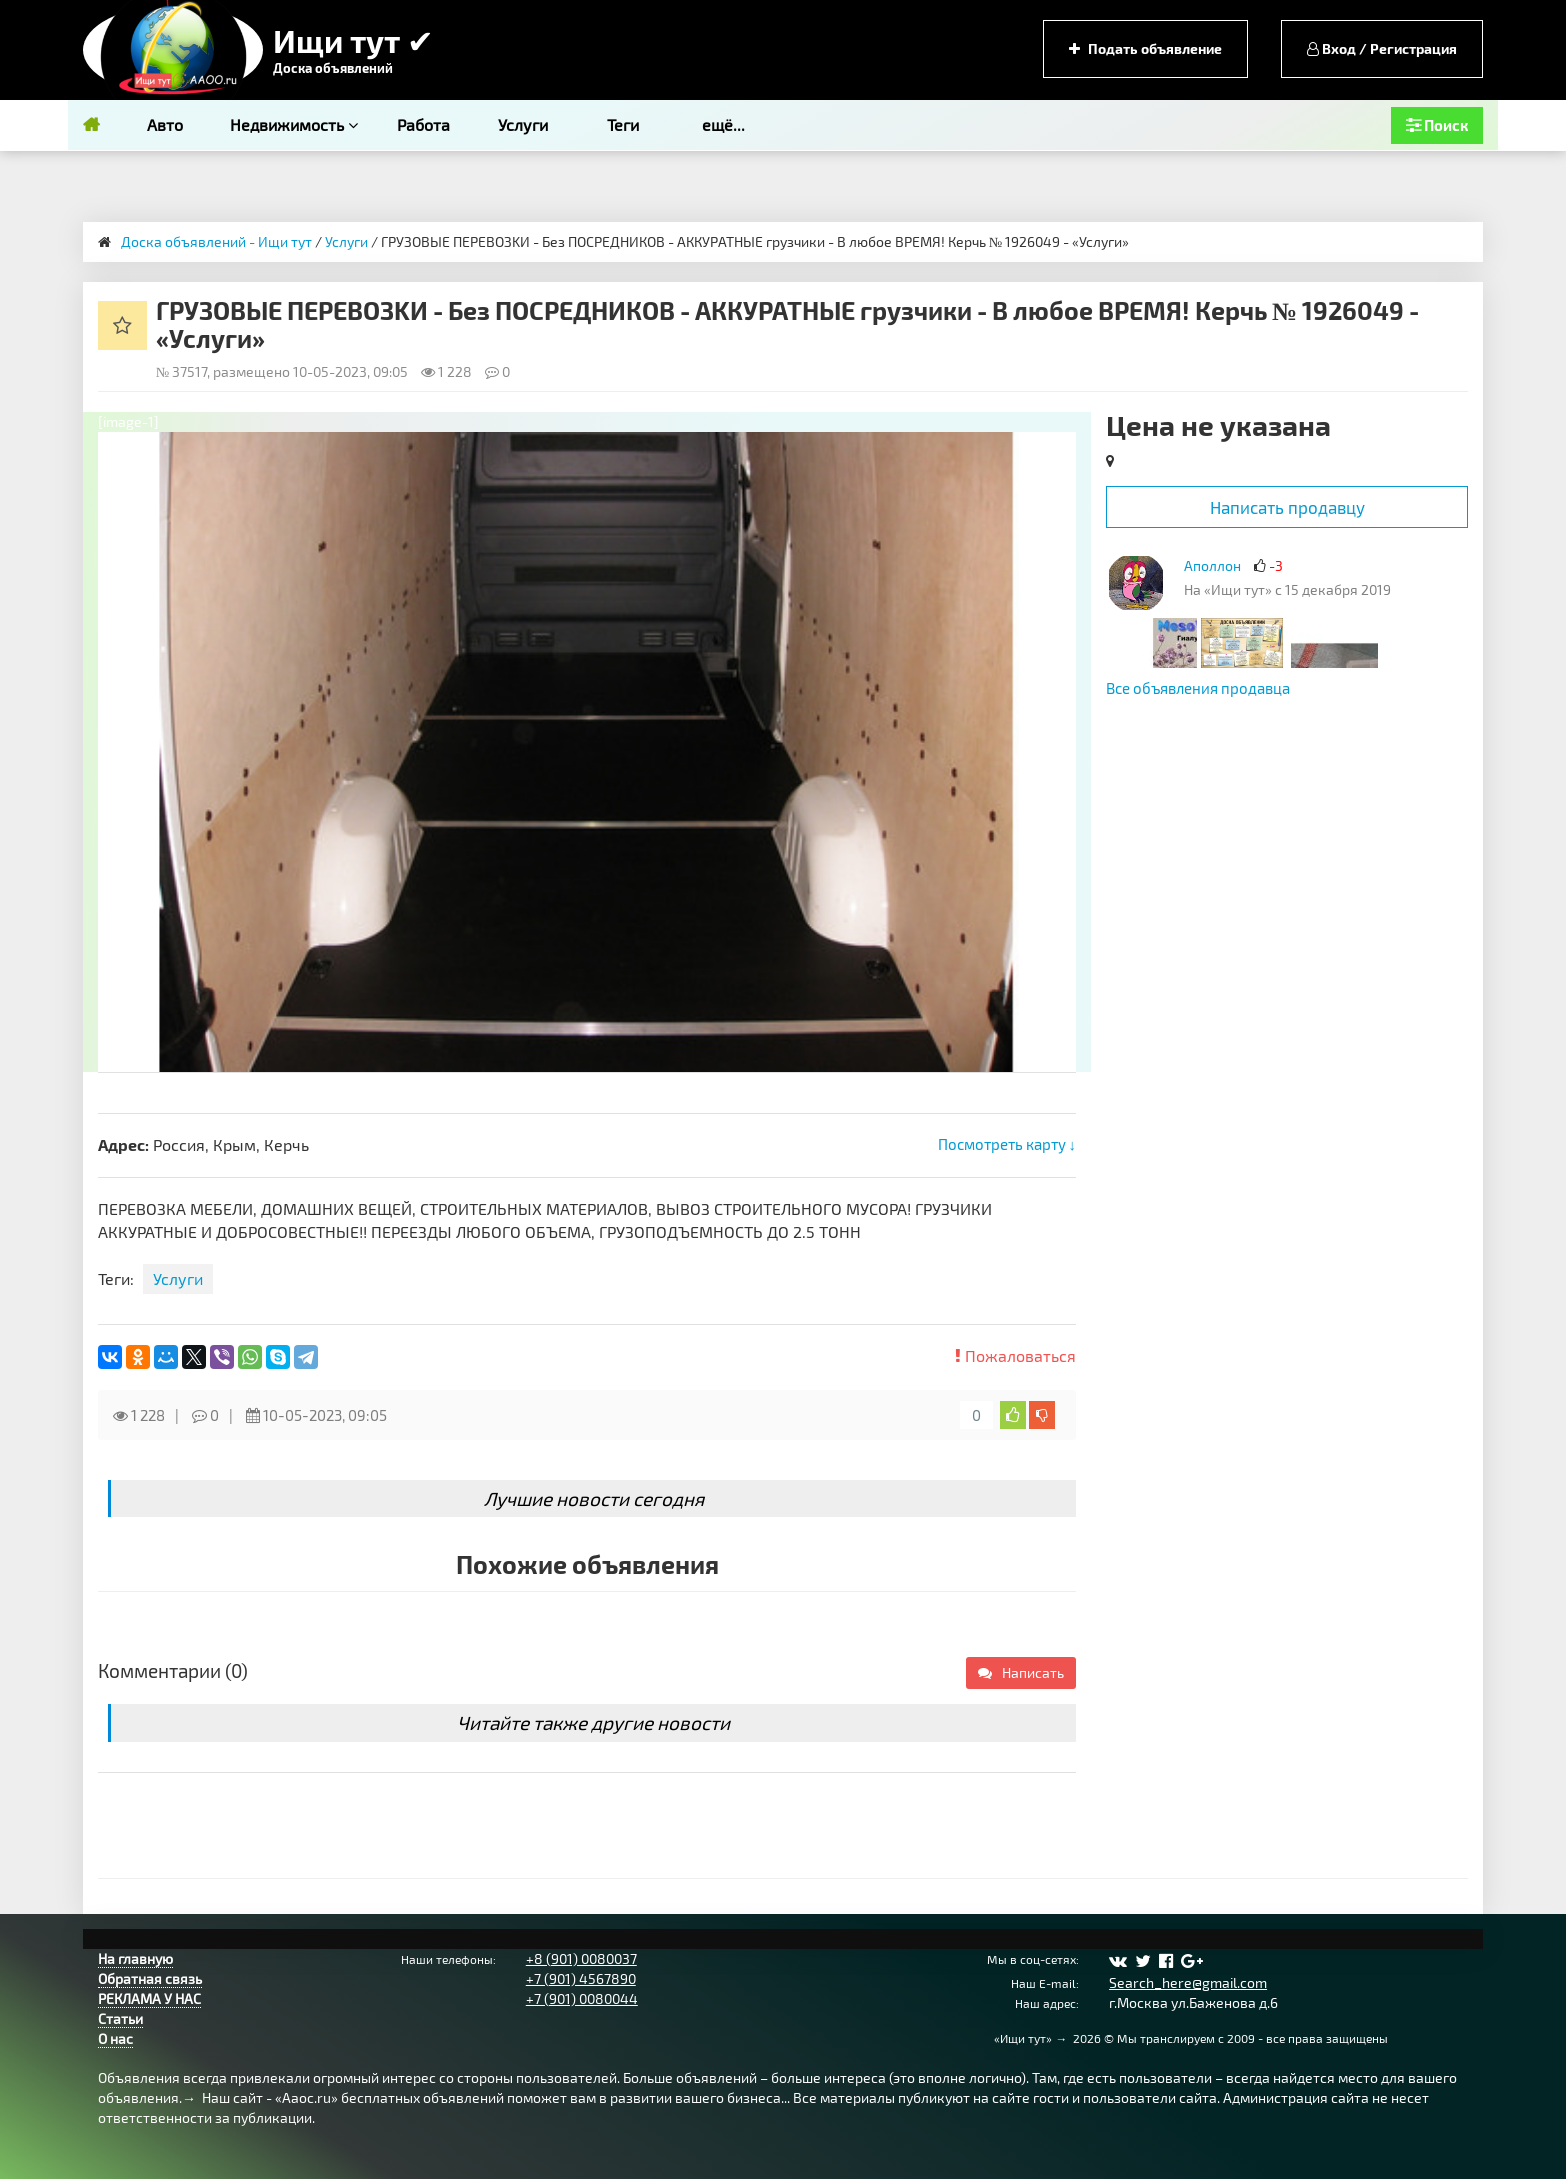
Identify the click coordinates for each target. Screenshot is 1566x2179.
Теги (623, 124)
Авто (165, 124)
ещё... (723, 124)
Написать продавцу (1287, 507)
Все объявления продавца (1198, 688)
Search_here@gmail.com (1188, 1982)
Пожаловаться (1015, 1355)
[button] (1058, 450)
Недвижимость (294, 124)
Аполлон (1212, 565)
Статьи (120, 2018)
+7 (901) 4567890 (581, 1978)
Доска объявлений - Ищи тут (216, 241)
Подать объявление (1145, 48)
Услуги (523, 124)
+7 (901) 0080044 (582, 1998)
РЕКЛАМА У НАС (149, 1998)
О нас (115, 2038)
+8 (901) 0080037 (581, 1958)
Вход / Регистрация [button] (1382, 48)
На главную (135, 1958)
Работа (423, 124)
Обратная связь (150, 1978)
